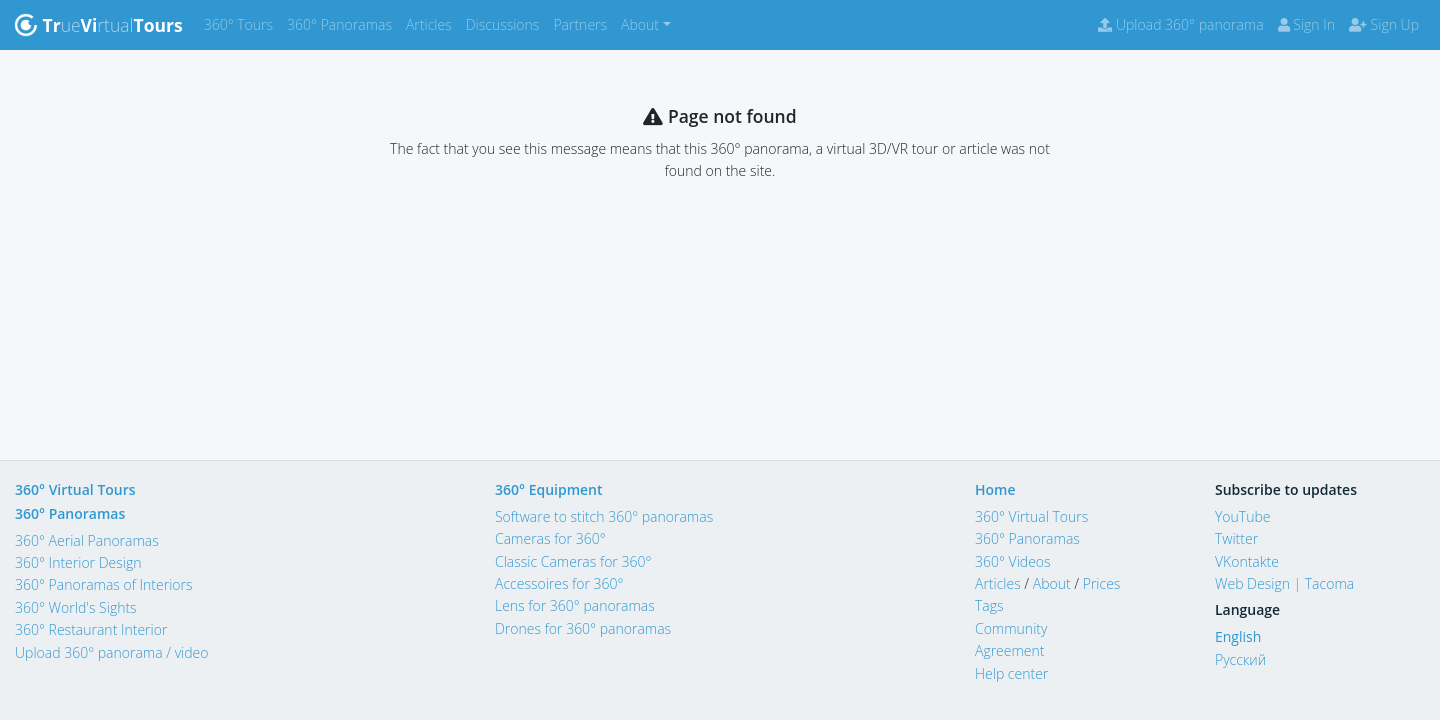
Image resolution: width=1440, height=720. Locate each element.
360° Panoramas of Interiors (104, 584)
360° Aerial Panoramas (87, 540)
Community (1011, 628)
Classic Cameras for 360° (573, 561)
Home (995, 489)
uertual (98, 25)
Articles (432, 23)
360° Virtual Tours (75, 489)
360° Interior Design (78, 562)
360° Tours (242, 23)
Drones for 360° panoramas (583, 628)
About (1052, 583)
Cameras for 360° (550, 538)
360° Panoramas (343, 23)
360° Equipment (549, 489)
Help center (1011, 673)
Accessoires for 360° (559, 583)
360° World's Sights (76, 607)
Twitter (1236, 538)
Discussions (506, 23)
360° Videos (1013, 561)
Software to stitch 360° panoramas (604, 516)
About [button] (640, 24)
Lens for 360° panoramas (575, 605)
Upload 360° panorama (1180, 24)
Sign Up (1384, 24)
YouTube (1243, 516)
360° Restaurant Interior (91, 629)
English (1238, 636)
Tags (989, 605)
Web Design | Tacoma (1284, 583)
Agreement (1010, 650)
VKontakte (1247, 561)
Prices (1102, 583)
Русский (1240, 659)
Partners (583, 23)
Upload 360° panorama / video (112, 652)
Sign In (1306, 24)
